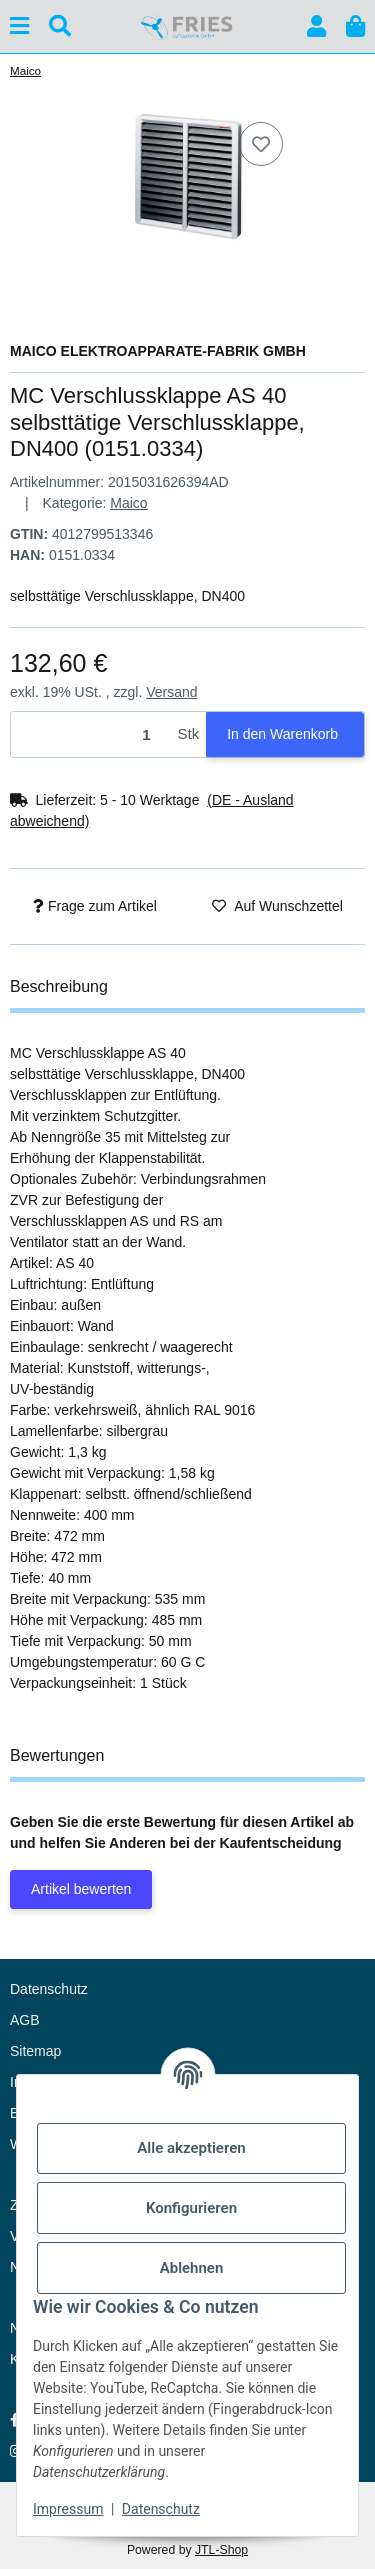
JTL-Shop (221, 2550)
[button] (316, 26)
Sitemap (35, 2051)
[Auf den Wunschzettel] (261, 144)
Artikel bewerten (81, 1889)
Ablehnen (192, 2268)
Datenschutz (161, 2509)
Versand (171, 692)
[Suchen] (60, 26)
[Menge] (91, 734)
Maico (128, 503)
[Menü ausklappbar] (19, 26)
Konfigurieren (191, 2208)
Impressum (68, 2509)
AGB (25, 2020)
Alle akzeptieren (191, 2148)
